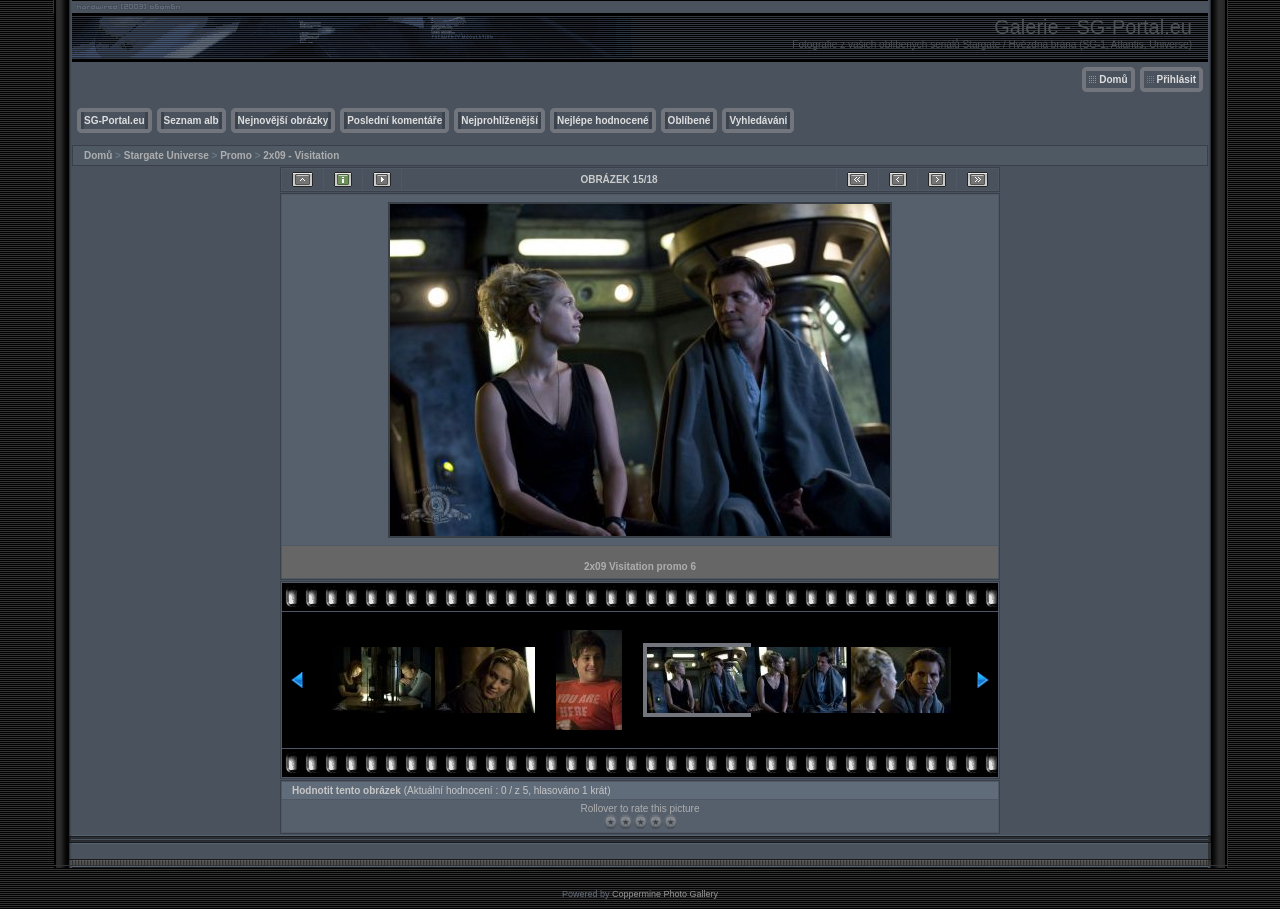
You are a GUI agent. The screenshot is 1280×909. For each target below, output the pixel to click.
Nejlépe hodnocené (603, 120)
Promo (236, 155)
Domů (1113, 79)
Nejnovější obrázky (283, 120)
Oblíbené (689, 120)
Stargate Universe (166, 155)
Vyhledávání (758, 120)
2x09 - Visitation (301, 155)
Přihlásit (1176, 79)
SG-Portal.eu (114, 120)
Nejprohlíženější (499, 120)
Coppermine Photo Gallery (665, 894)
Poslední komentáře (394, 120)
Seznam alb (191, 120)
